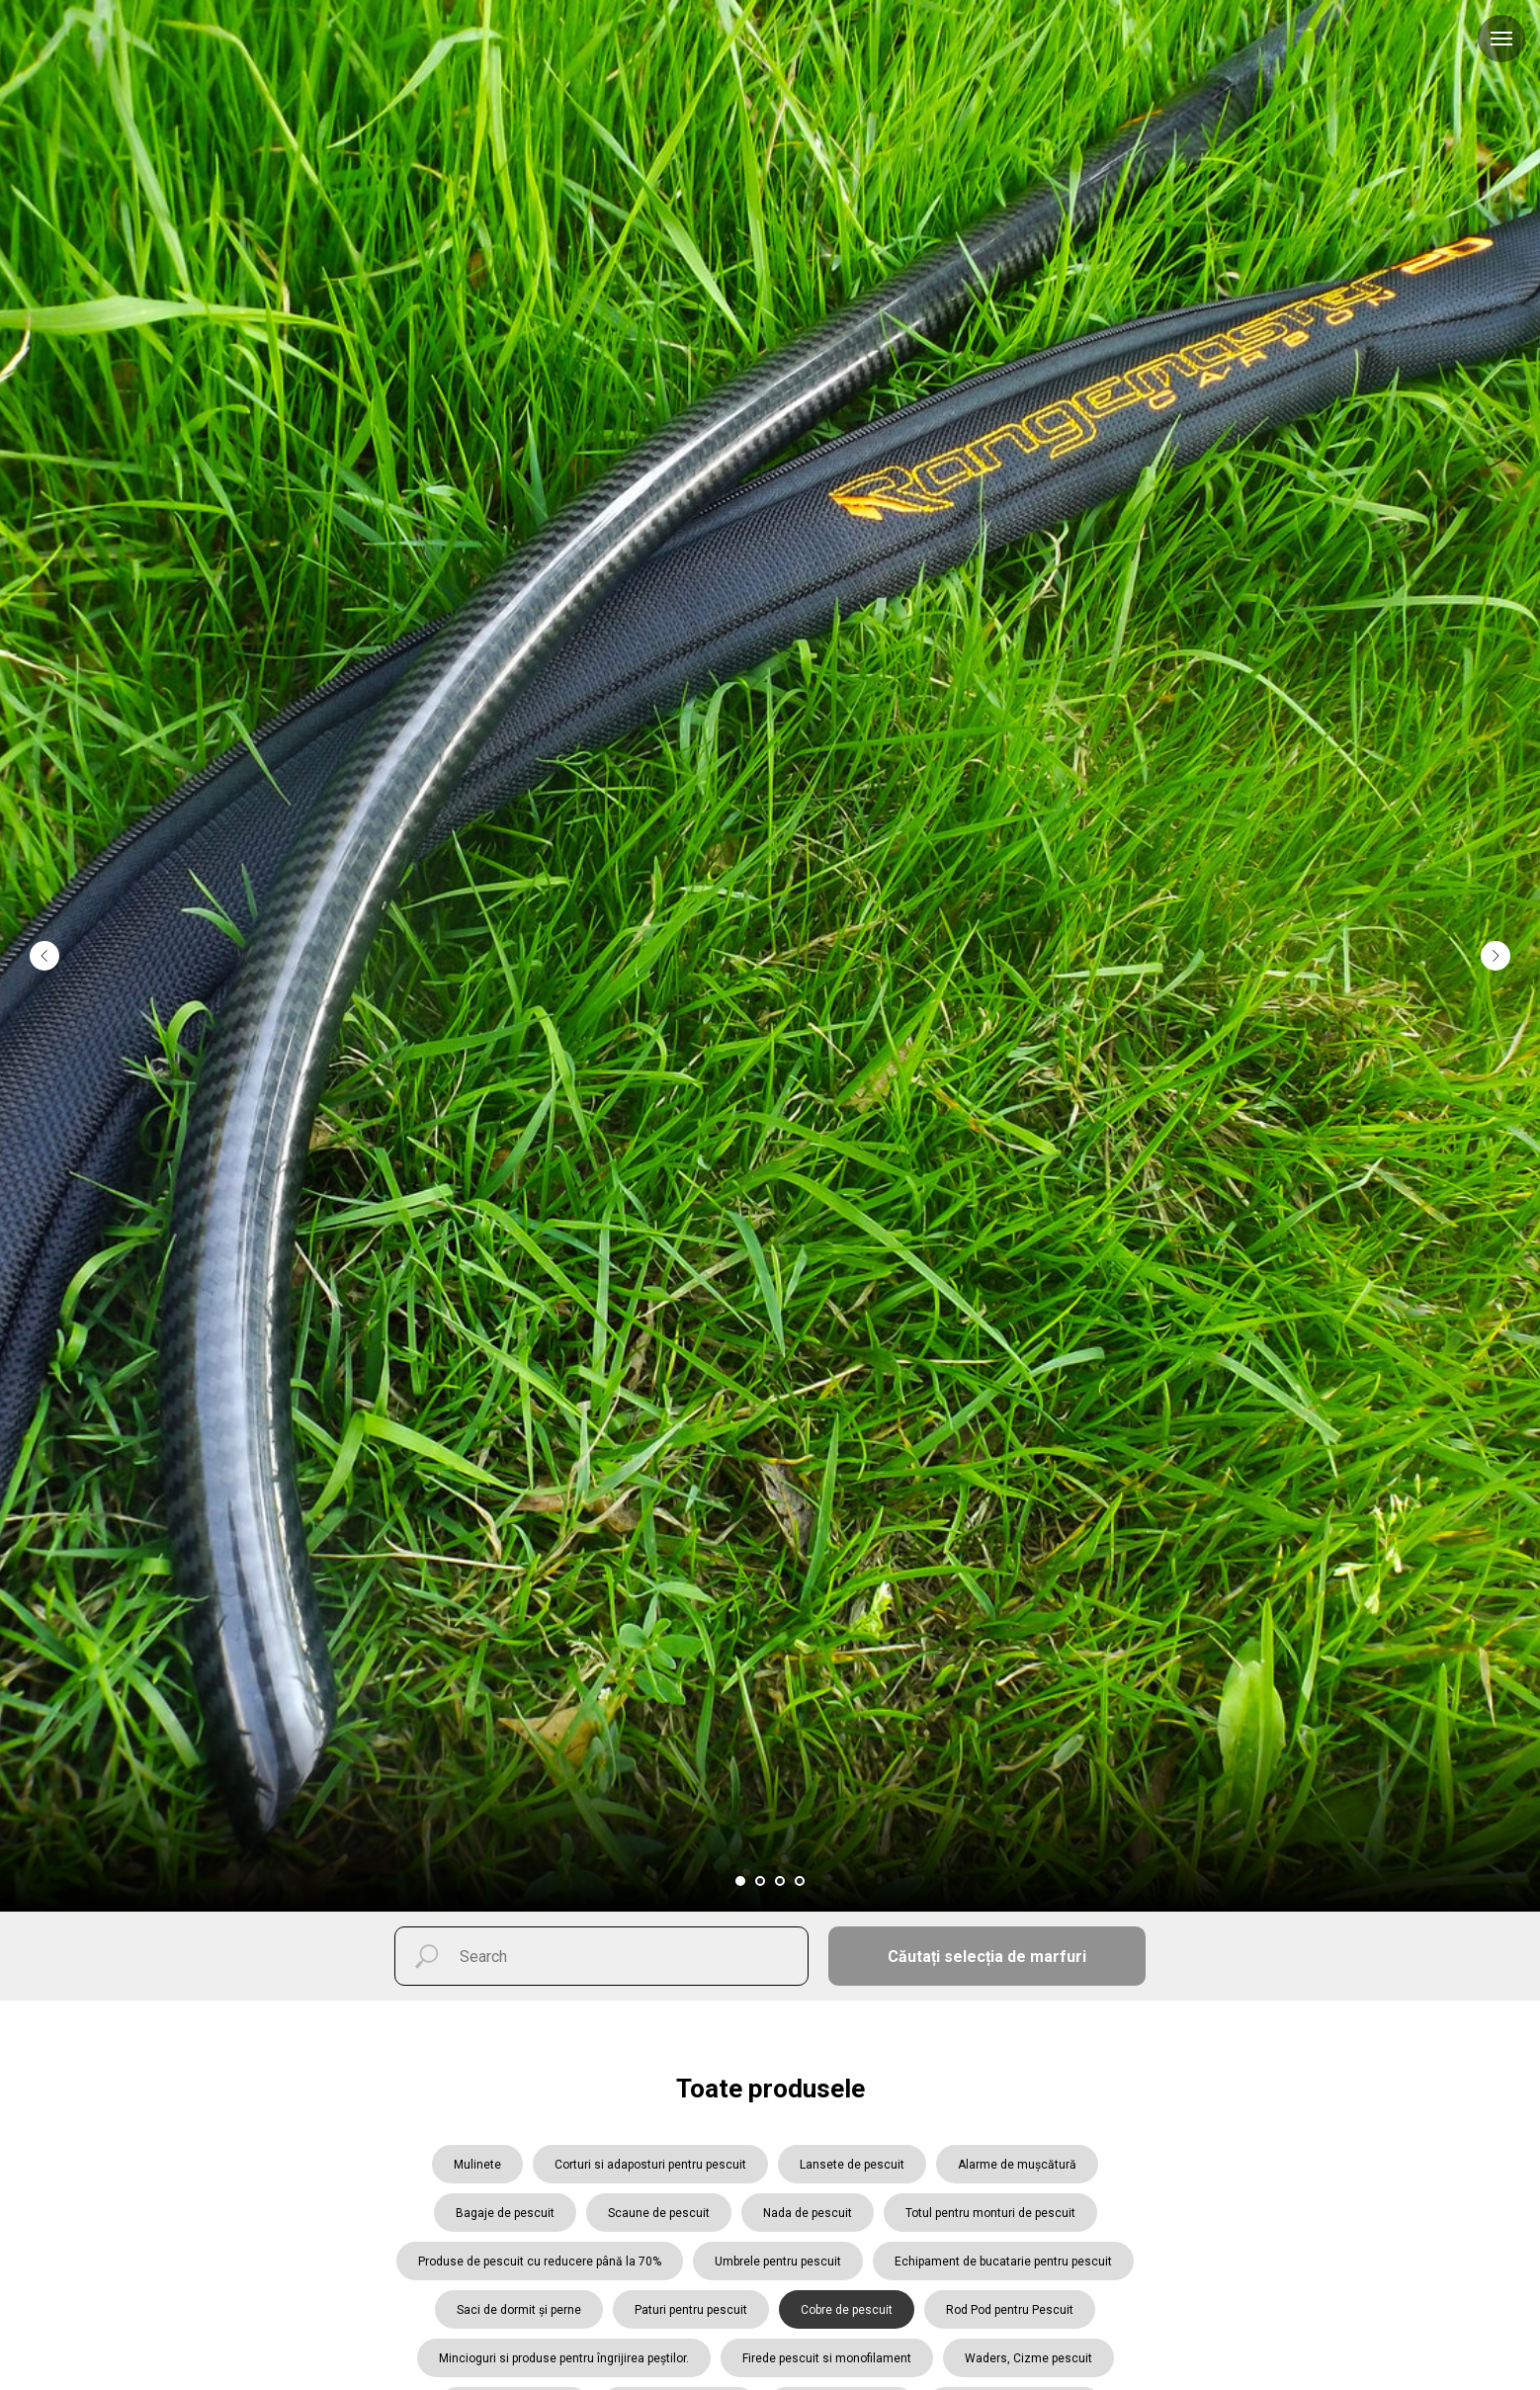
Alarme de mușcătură (1017, 2165)
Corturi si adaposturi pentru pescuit (650, 2165)
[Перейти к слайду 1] (740, 1881)
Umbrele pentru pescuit (778, 2261)
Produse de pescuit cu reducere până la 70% (539, 2261)
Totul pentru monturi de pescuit (990, 2213)
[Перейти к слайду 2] (760, 1881)
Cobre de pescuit (847, 2310)
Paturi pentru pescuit (691, 2310)
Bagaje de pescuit (505, 2213)
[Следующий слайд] (1495, 887)
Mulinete (477, 2165)
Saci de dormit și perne (519, 2310)
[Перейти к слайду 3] (780, 1881)
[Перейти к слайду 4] (800, 1881)
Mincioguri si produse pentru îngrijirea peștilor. (564, 2358)
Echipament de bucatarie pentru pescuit (1003, 2261)
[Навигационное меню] (1501, 38)
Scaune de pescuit (659, 2213)
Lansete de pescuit (852, 2165)
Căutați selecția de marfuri (987, 1956)
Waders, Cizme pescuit (1028, 2358)
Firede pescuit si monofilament (826, 2358)
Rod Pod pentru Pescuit (1009, 2310)
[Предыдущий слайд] (44, 887)
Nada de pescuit (807, 2213)
